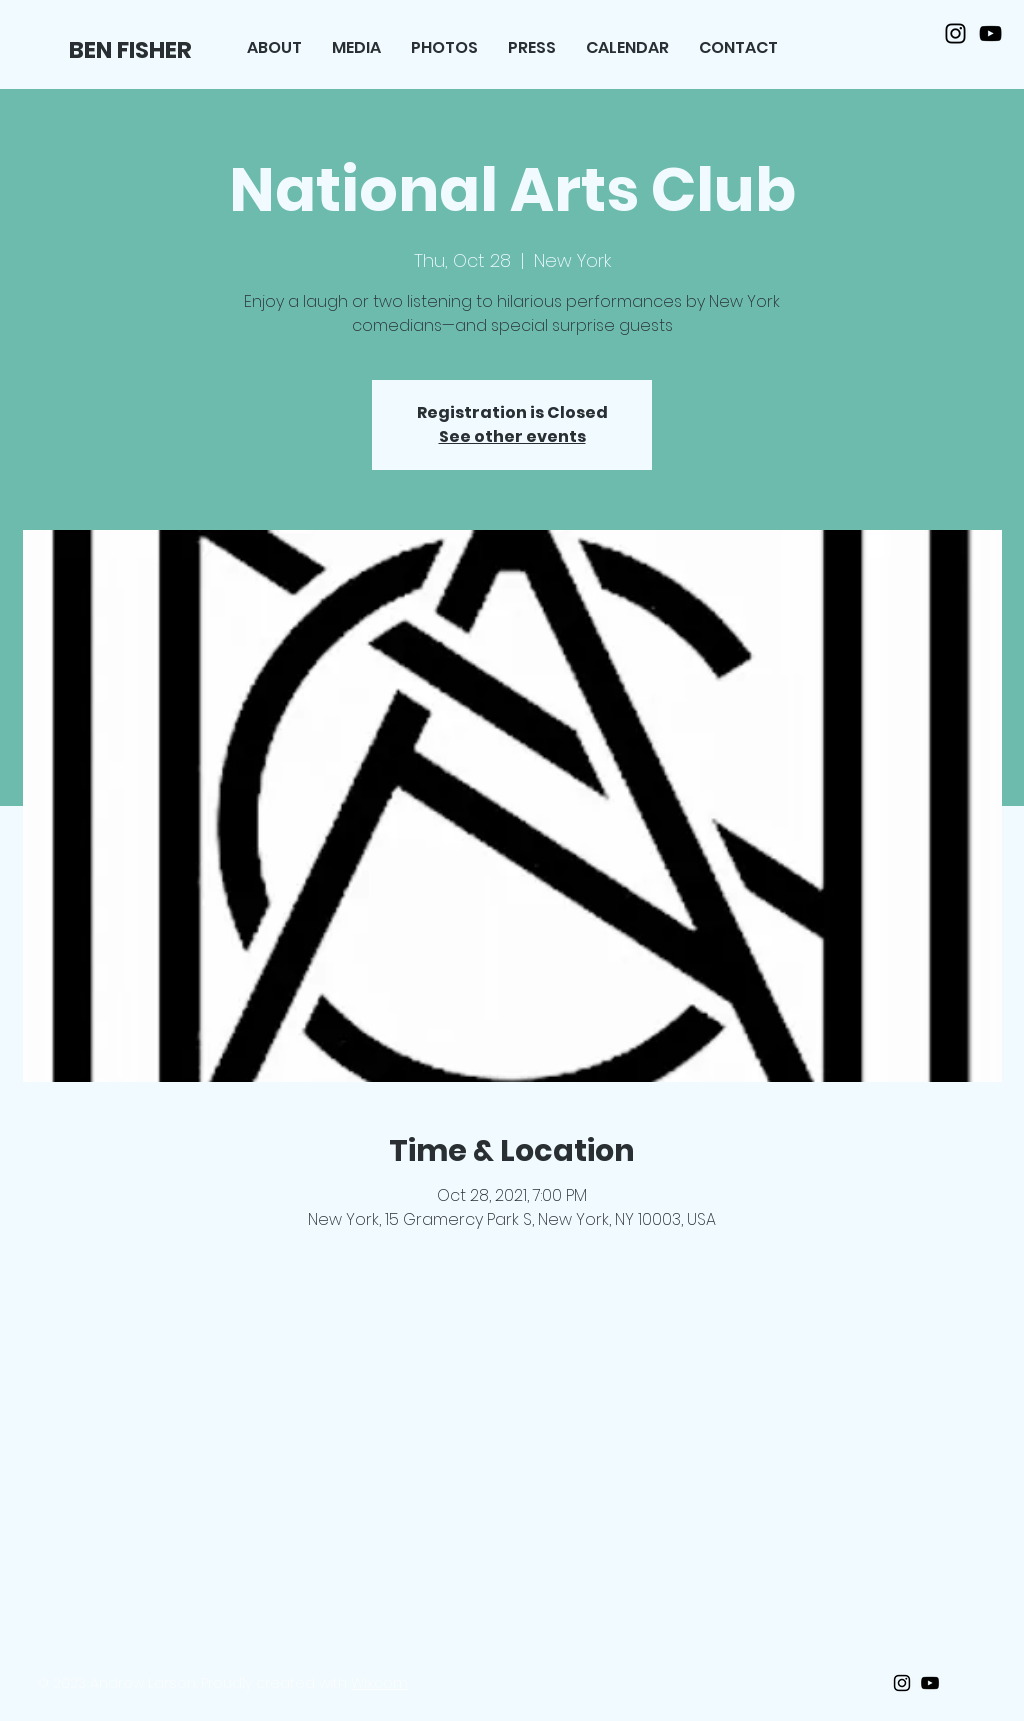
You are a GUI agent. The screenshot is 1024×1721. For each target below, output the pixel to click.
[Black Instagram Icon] (955, 33)
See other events (512, 436)
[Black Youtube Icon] (990, 33)
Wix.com (379, 1683)
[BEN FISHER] (132, 50)
